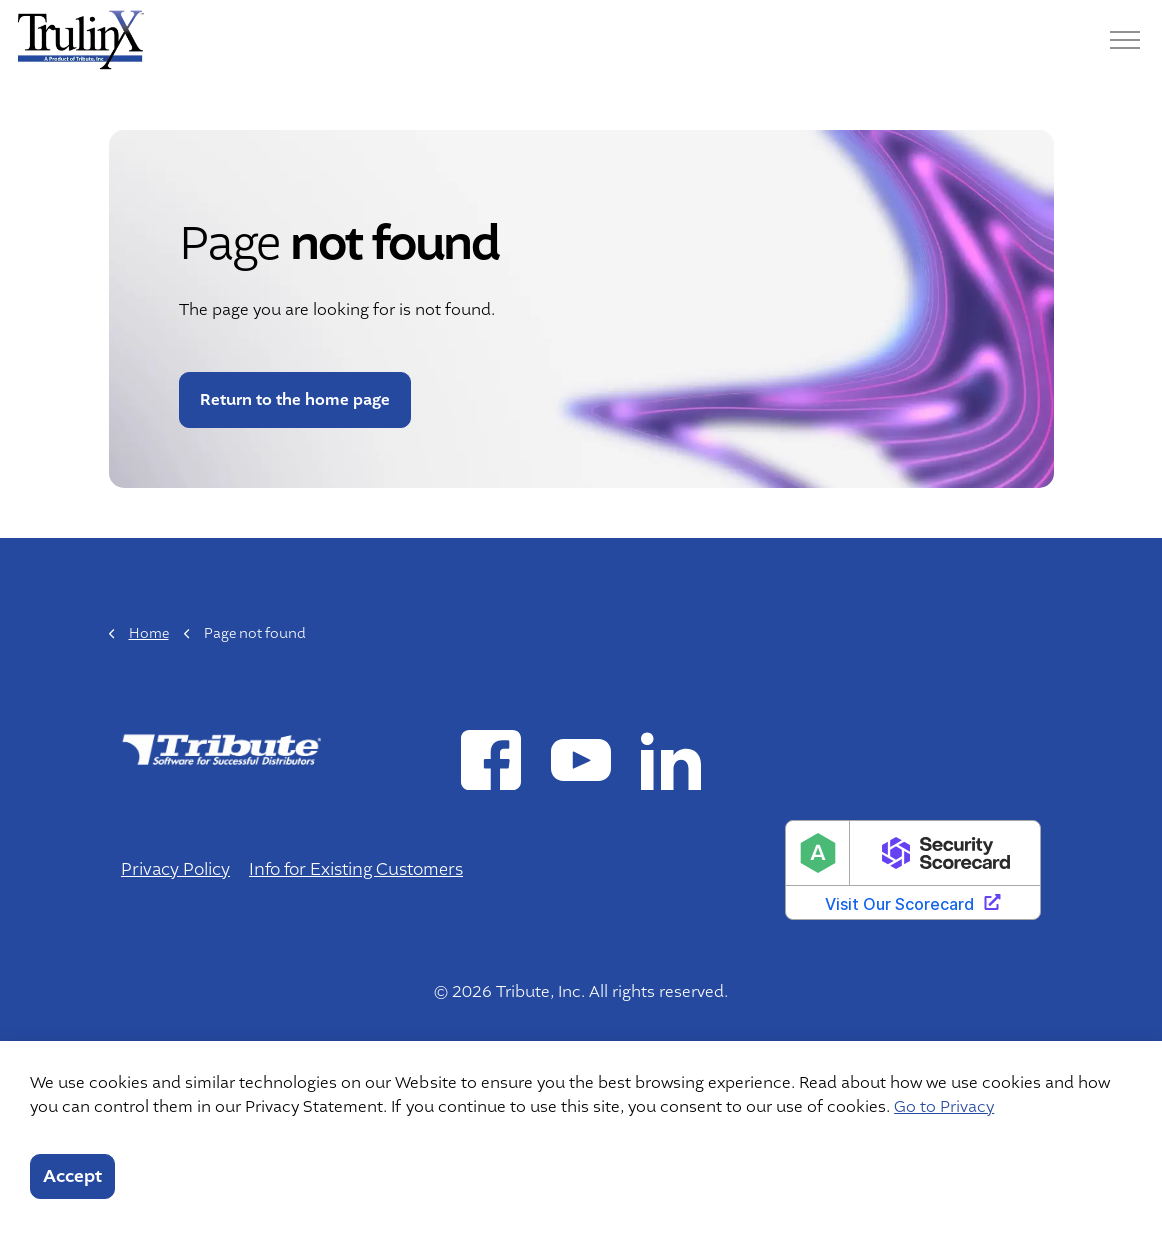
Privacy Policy (175, 869)
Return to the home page (295, 400)
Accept (72, 1176)
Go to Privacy (944, 1107)
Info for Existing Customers (356, 869)
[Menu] (1125, 40)
